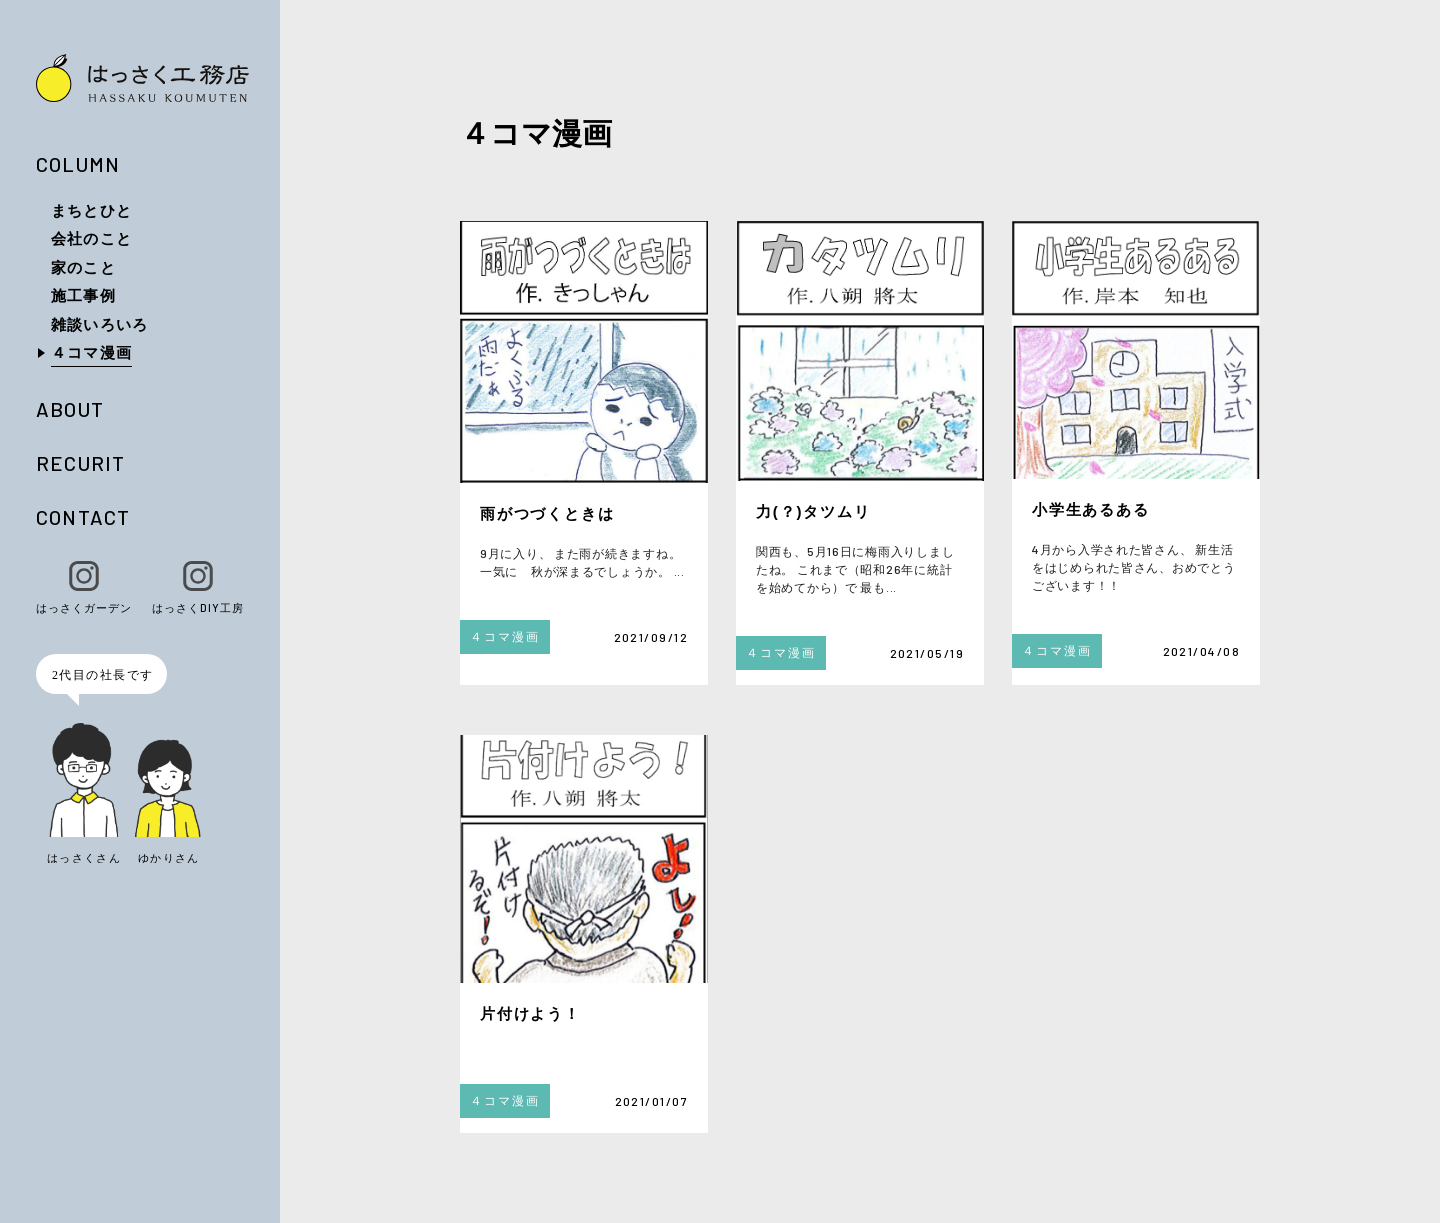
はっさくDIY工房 (198, 587)
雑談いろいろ (99, 324)
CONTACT (83, 517)
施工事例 (83, 295)
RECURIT (80, 463)
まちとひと (91, 210)
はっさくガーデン (84, 587)
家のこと (83, 267)
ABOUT (70, 409)
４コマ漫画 (91, 352)
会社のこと (91, 238)
